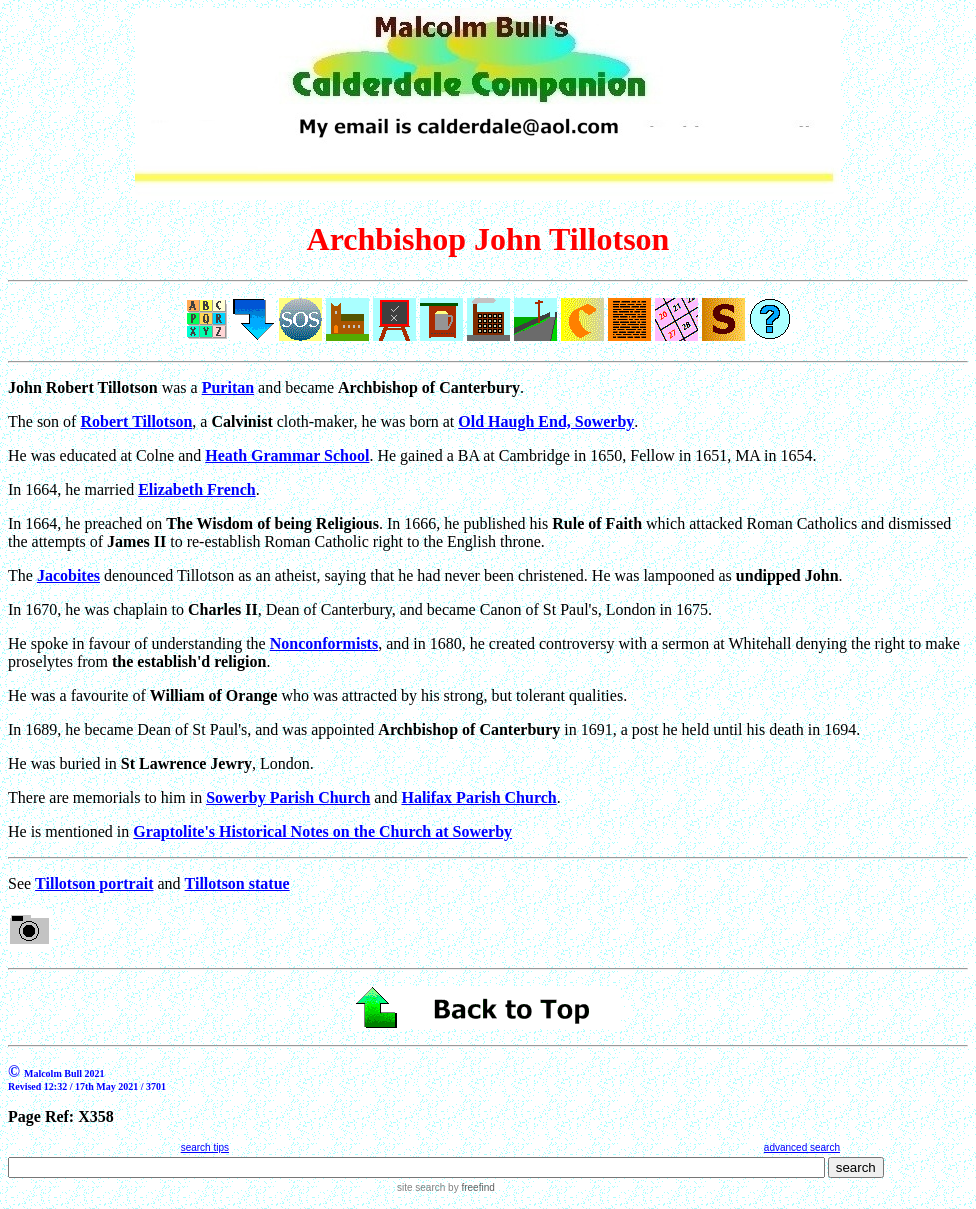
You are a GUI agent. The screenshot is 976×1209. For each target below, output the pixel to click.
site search (421, 1187)
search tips (205, 1147)
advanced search (802, 1147)
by (469, 1187)
